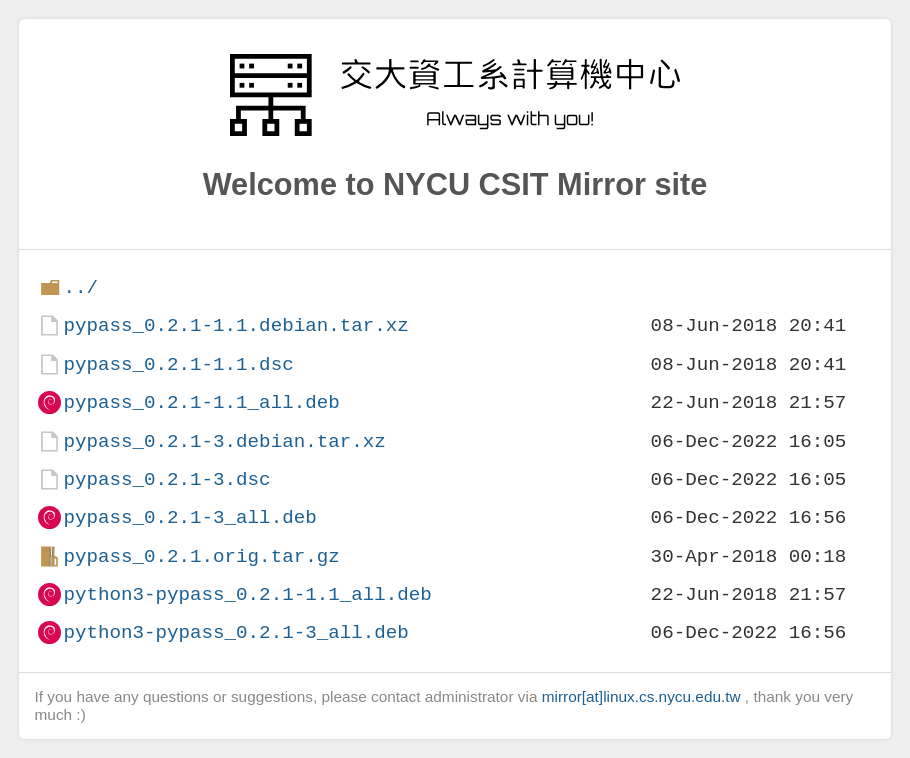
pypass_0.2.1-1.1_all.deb (201, 402)
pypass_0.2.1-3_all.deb (189, 517)
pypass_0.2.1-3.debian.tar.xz (224, 441)
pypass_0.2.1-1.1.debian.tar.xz (235, 325)
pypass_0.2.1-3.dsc (166, 479)
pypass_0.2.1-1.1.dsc (178, 364)
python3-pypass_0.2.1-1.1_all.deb (247, 594)
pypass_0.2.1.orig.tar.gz (201, 556)
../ (80, 287)
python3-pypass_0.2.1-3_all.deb (235, 632)
